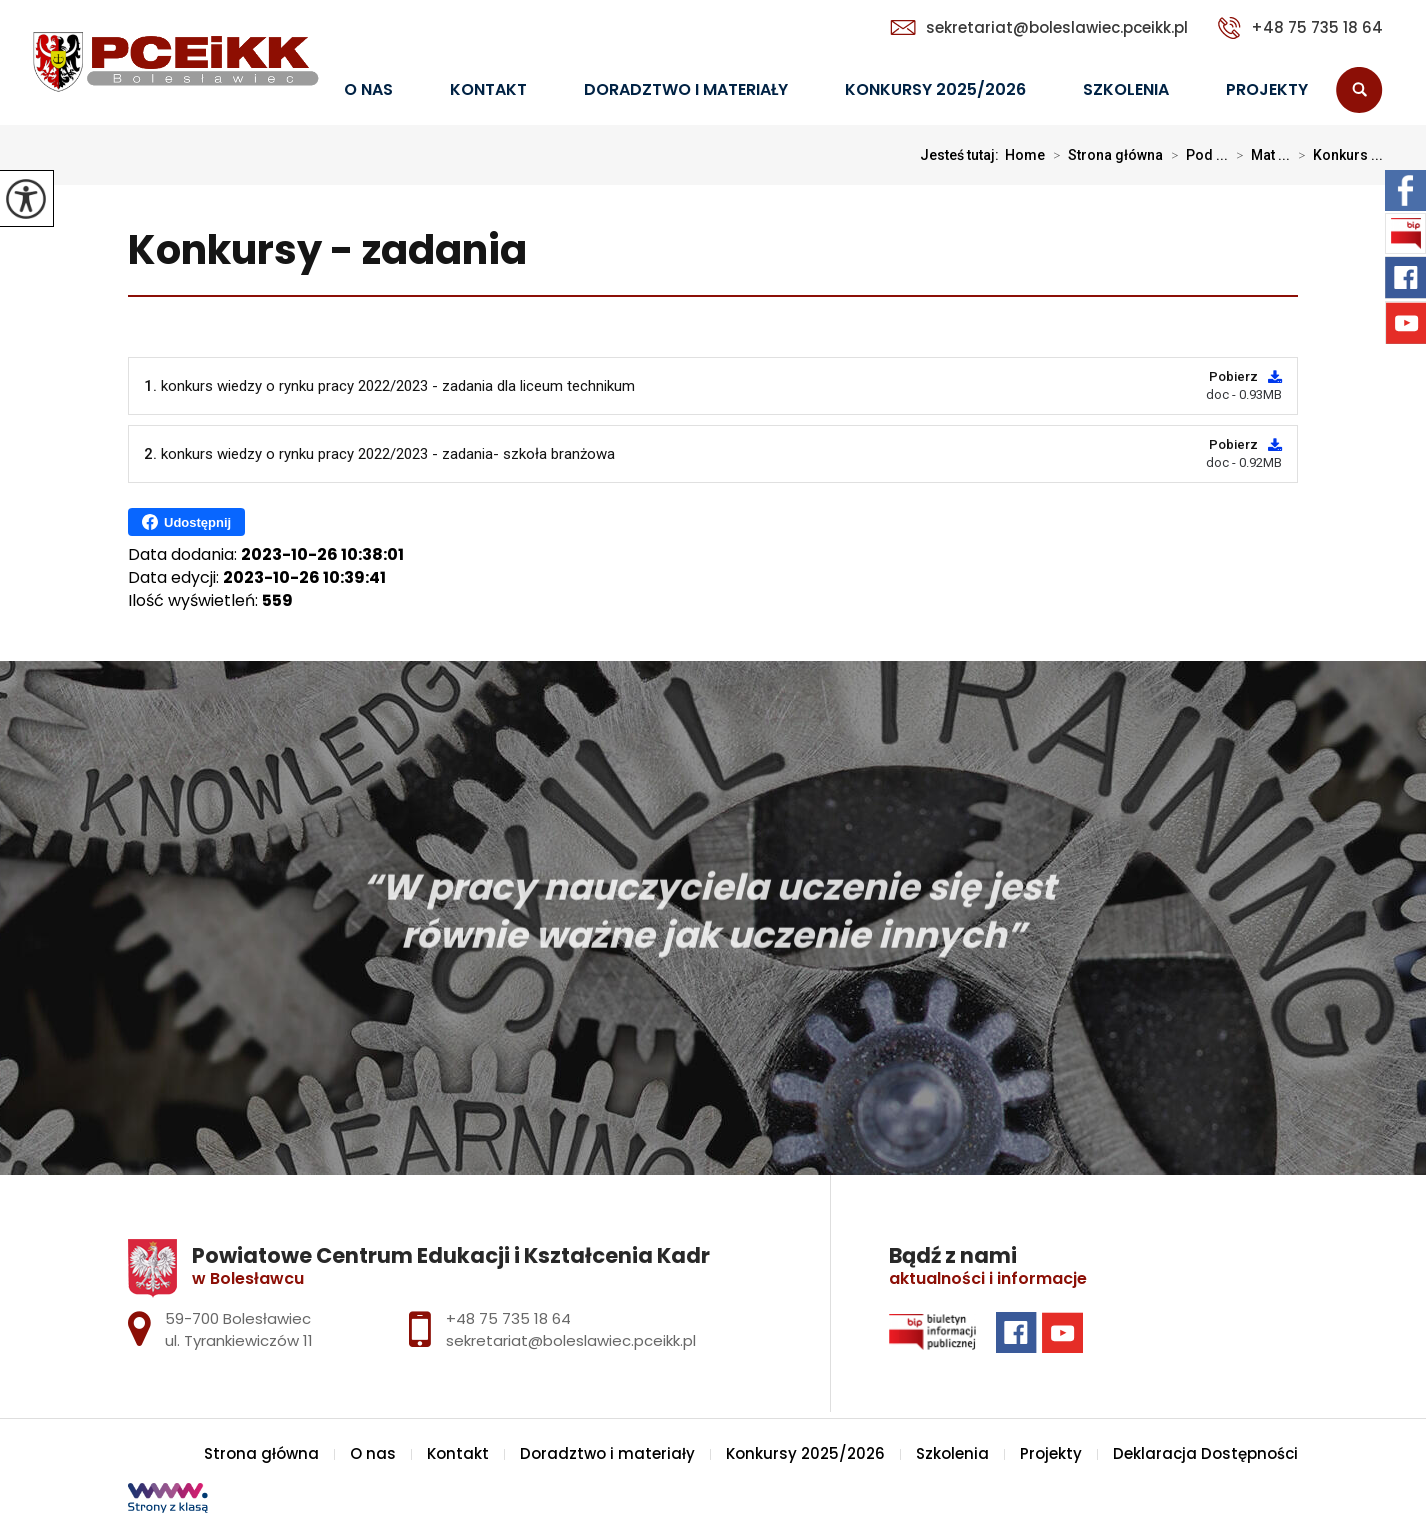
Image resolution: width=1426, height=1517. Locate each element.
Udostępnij (186, 522)
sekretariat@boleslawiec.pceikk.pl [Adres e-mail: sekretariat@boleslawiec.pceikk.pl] (571, 1340)
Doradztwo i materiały (686, 89)
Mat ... (1259, 155)
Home (1025, 155)
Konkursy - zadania (327, 251)
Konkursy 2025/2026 (935, 89)
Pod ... (1195, 155)
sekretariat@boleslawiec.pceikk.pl (1039, 27)
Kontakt (488, 89)
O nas (368, 89)
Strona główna (1104, 155)
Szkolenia (1126, 89)
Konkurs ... (1336, 155)
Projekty (1267, 89)
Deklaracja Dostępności (1205, 1453)
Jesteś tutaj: (962, 155)
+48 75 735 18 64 (1300, 28)
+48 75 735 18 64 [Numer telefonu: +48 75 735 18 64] (508, 1318)
